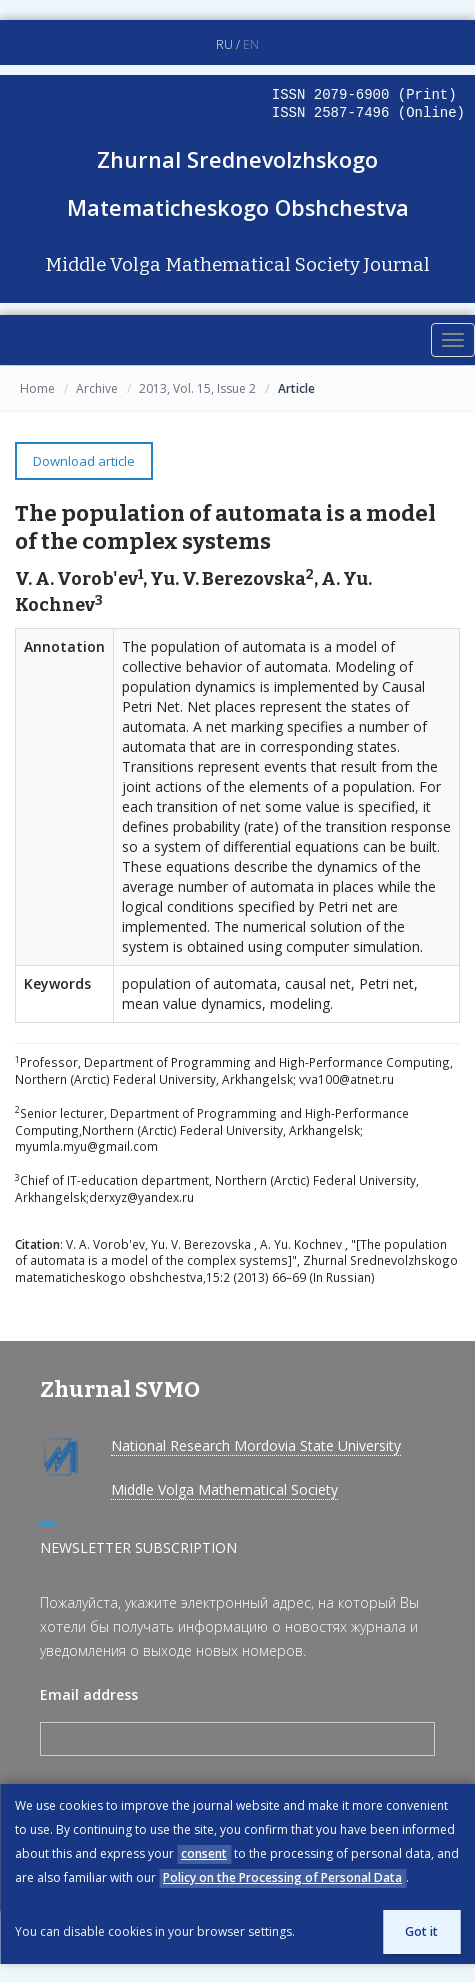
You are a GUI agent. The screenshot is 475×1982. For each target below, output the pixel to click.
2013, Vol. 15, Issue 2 (197, 388)
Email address (89, 1694)
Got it (421, 1931)
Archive (97, 388)
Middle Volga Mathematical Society (224, 1489)
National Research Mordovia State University (256, 1445)
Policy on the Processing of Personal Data (282, 1877)
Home (37, 388)
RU (224, 44)
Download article (84, 461)
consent (204, 1853)
